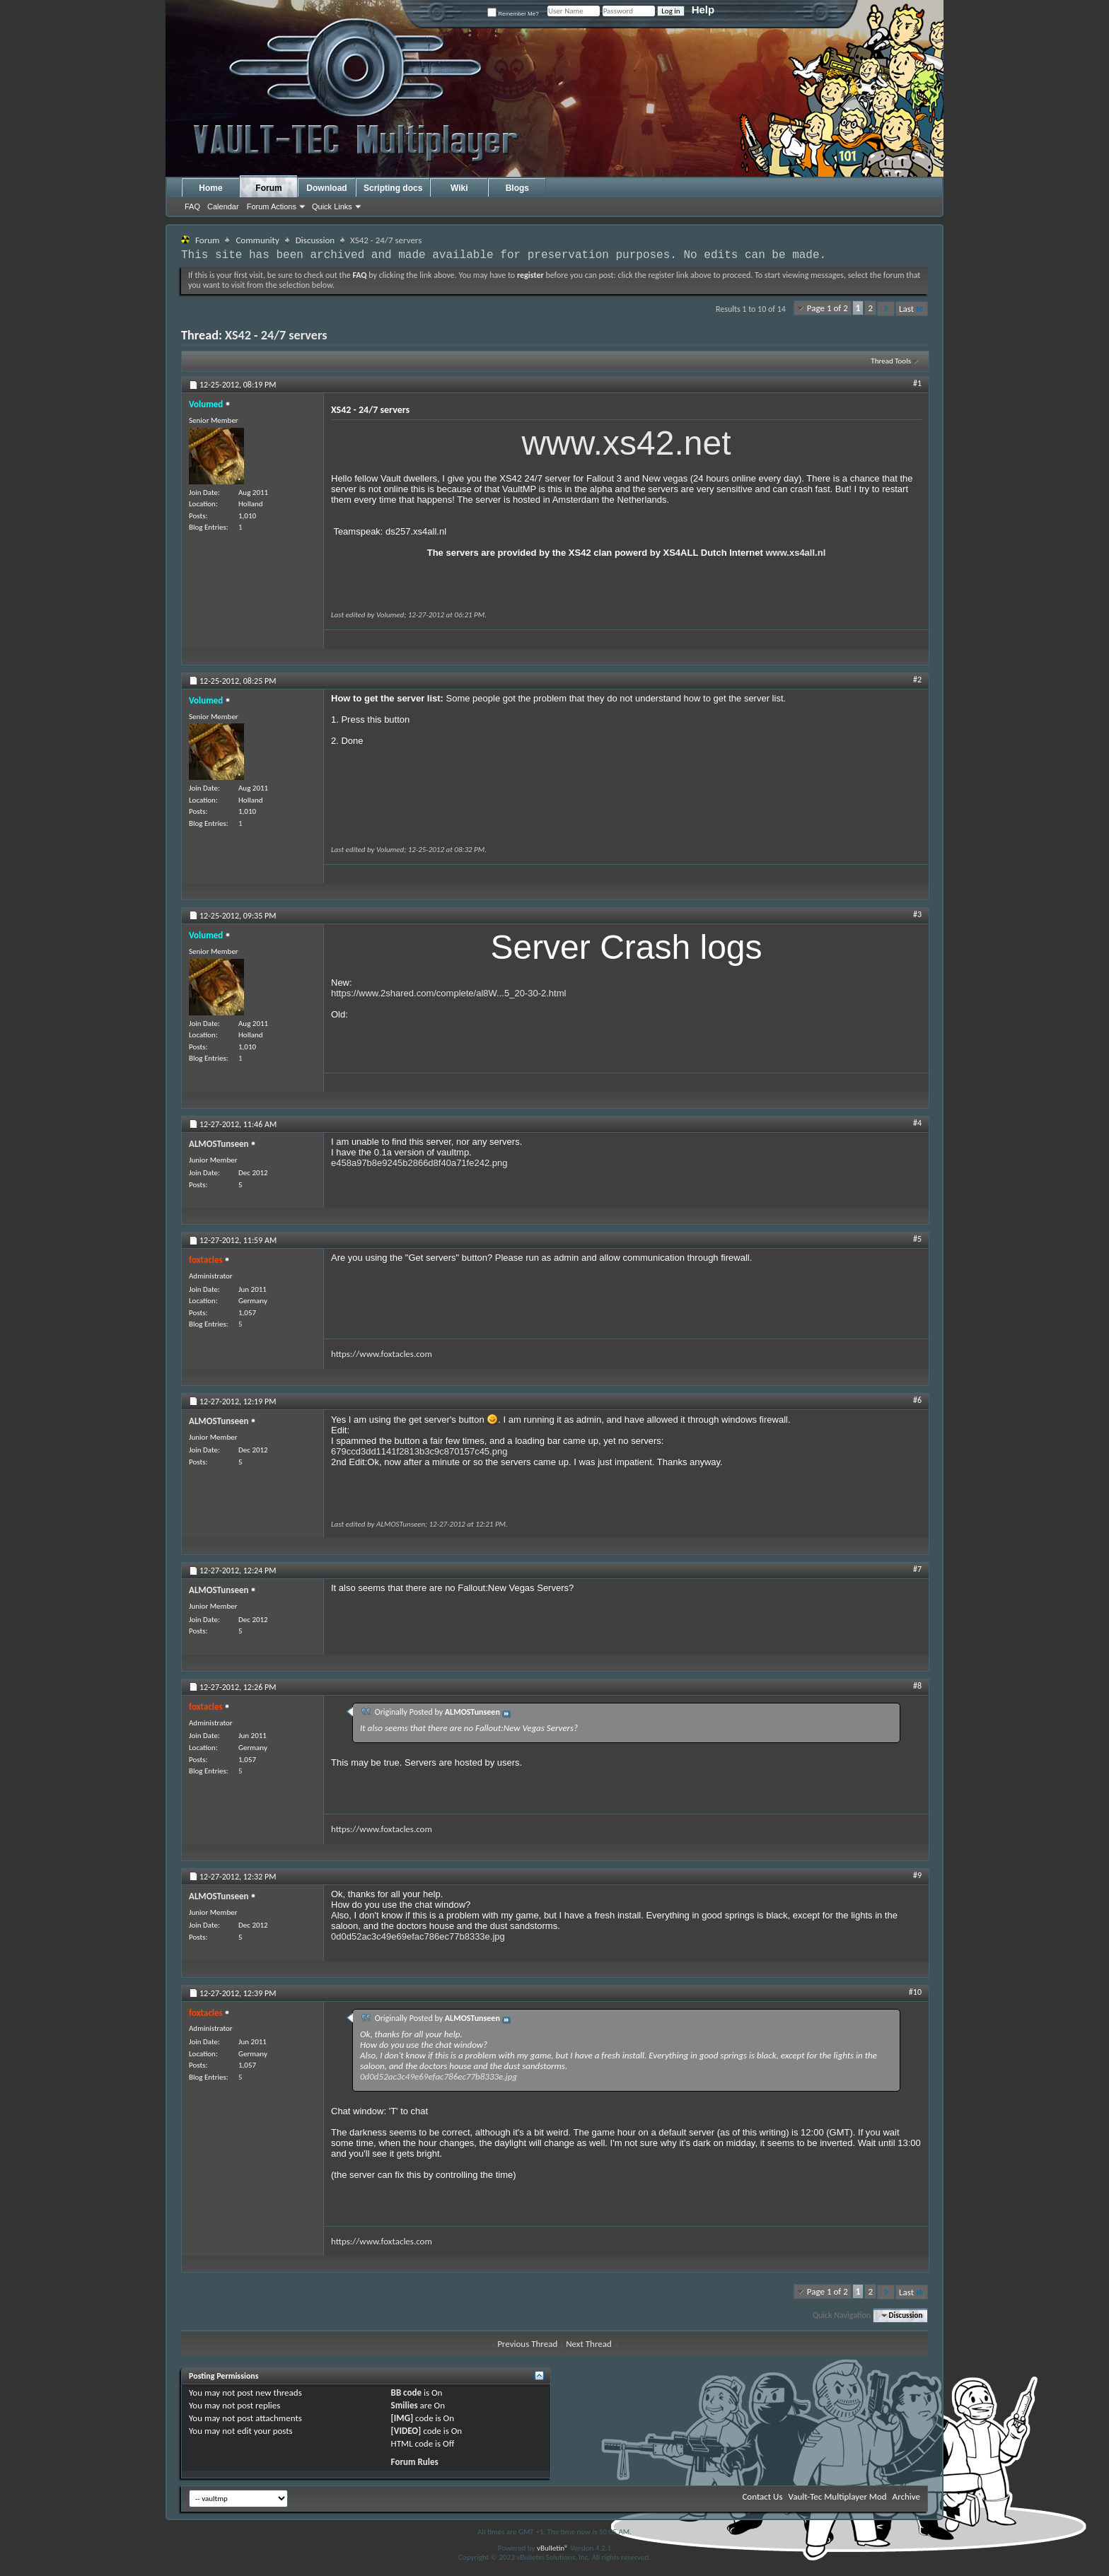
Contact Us (762, 2496)
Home (210, 188)
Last (911, 308)
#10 (915, 1992)
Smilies (404, 2405)
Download (326, 188)
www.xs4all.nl (795, 552)
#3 (917, 914)
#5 (917, 1239)
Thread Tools (891, 361)
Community (257, 240)
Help (703, 10)
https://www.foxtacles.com (381, 1353)
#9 (917, 1875)
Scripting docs (393, 188)
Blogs (517, 188)
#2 (917, 679)
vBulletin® (553, 2548)
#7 (917, 1569)
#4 (917, 1123)
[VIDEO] (406, 2430)
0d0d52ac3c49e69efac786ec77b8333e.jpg (418, 1936)
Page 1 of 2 (827, 308)
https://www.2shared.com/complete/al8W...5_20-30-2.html (448, 993)
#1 (917, 383)
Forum (268, 188)
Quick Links (332, 206)
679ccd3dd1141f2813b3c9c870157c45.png (419, 1451)
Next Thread (589, 2343)
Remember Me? (513, 14)
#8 (917, 1686)
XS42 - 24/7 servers (276, 335)
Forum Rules (415, 2461)
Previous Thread (527, 2343)
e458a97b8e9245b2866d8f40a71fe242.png (419, 1163)
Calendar (223, 206)
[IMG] (402, 2418)
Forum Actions (271, 206)
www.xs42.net (626, 443)
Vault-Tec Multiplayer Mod (838, 2496)
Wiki (459, 188)
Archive (906, 2496)
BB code (406, 2392)
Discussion (315, 240)
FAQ (192, 206)
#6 (917, 1400)
